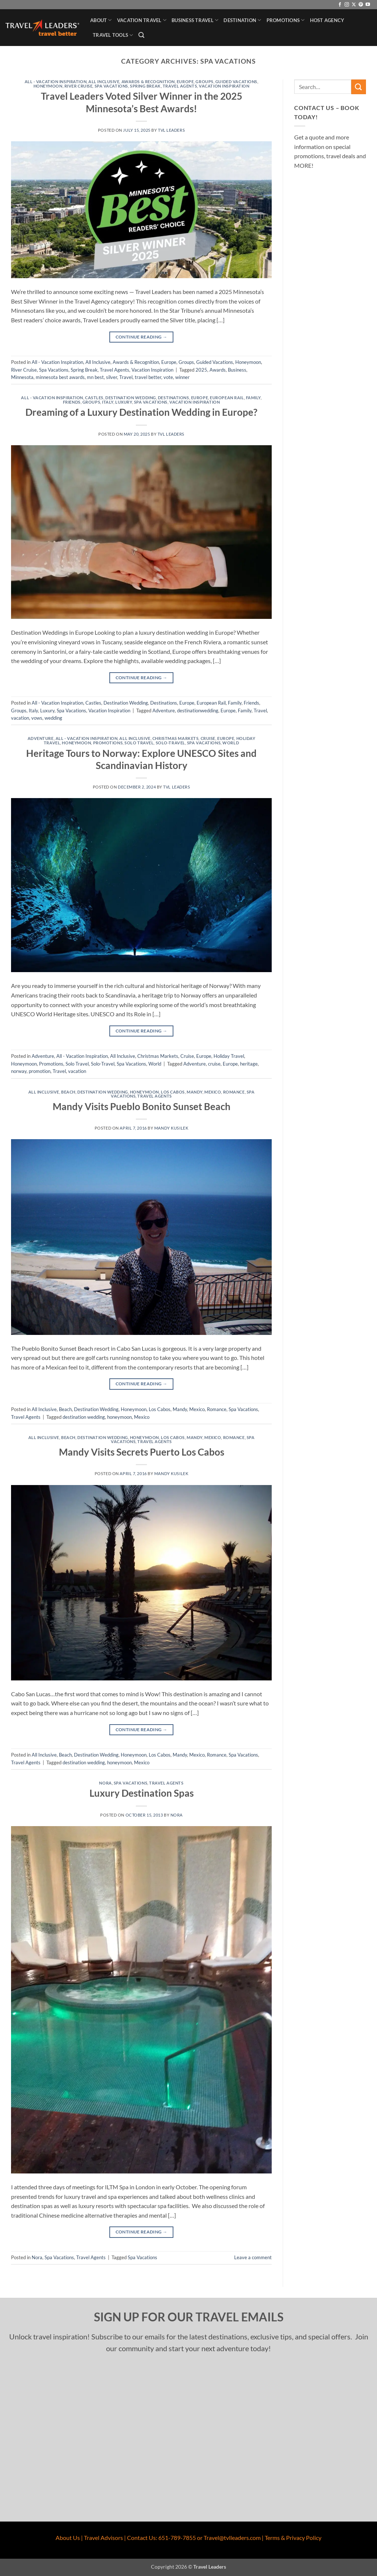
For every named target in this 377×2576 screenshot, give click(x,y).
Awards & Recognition (148, 81)
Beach (68, 1091)
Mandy (194, 1091)
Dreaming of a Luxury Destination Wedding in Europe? (141, 412)
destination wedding (84, 1417)
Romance (234, 1091)
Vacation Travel (141, 20)
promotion (39, 1071)
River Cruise (78, 86)
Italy (107, 402)
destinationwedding (197, 710)
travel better (148, 377)
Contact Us (141, 2537)
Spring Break (145, 86)
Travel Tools (113, 35)
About (101, 20)
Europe (185, 81)
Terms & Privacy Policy (293, 2537)
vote (168, 377)
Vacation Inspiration (224, 86)
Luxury (123, 402)
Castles (94, 397)
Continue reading (142, 336)
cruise (214, 1064)
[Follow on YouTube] (368, 4)
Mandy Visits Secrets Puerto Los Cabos (141, 1451)
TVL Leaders (171, 130)
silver (111, 377)
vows (36, 718)
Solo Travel (139, 742)
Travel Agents (180, 86)
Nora (105, 1782)
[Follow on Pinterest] (361, 4)
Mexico (212, 1091)
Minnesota (22, 377)
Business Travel (195, 20)
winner (182, 377)
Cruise (208, 738)
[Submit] (358, 86)
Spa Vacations (111, 86)
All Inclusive (103, 81)
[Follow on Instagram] (347, 4)
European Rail (227, 397)
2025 (201, 370)
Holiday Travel (229, 1056)
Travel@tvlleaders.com (232, 2537)
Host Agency (327, 20)
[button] (141, 35)
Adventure (163, 710)
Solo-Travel (170, 742)
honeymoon (119, 1417)
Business (237, 370)
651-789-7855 (177, 2537)
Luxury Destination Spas (141, 1793)
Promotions (286, 20)
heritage (249, 1064)
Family (253, 397)
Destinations (173, 397)
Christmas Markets (175, 738)
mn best (95, 377)
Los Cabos (173, 1091)
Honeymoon (48, 86)
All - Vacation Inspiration (56, 81)
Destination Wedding (130, 397)
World (230, 742)
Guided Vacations (236, 81)
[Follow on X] (354, 4)
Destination (242, 20)
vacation (20, 718)
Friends (72, 402)
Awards (217, 370)
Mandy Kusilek (171, 1128)
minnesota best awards (60, 377)
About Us (68, 2537)
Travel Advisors (103, 2537)
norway (19, 1071)
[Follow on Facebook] (340, 4)
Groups (204, 81)
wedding (53, 718)
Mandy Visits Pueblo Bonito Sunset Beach (141, 1106)
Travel (126, 377)
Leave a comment (253, 2257)
